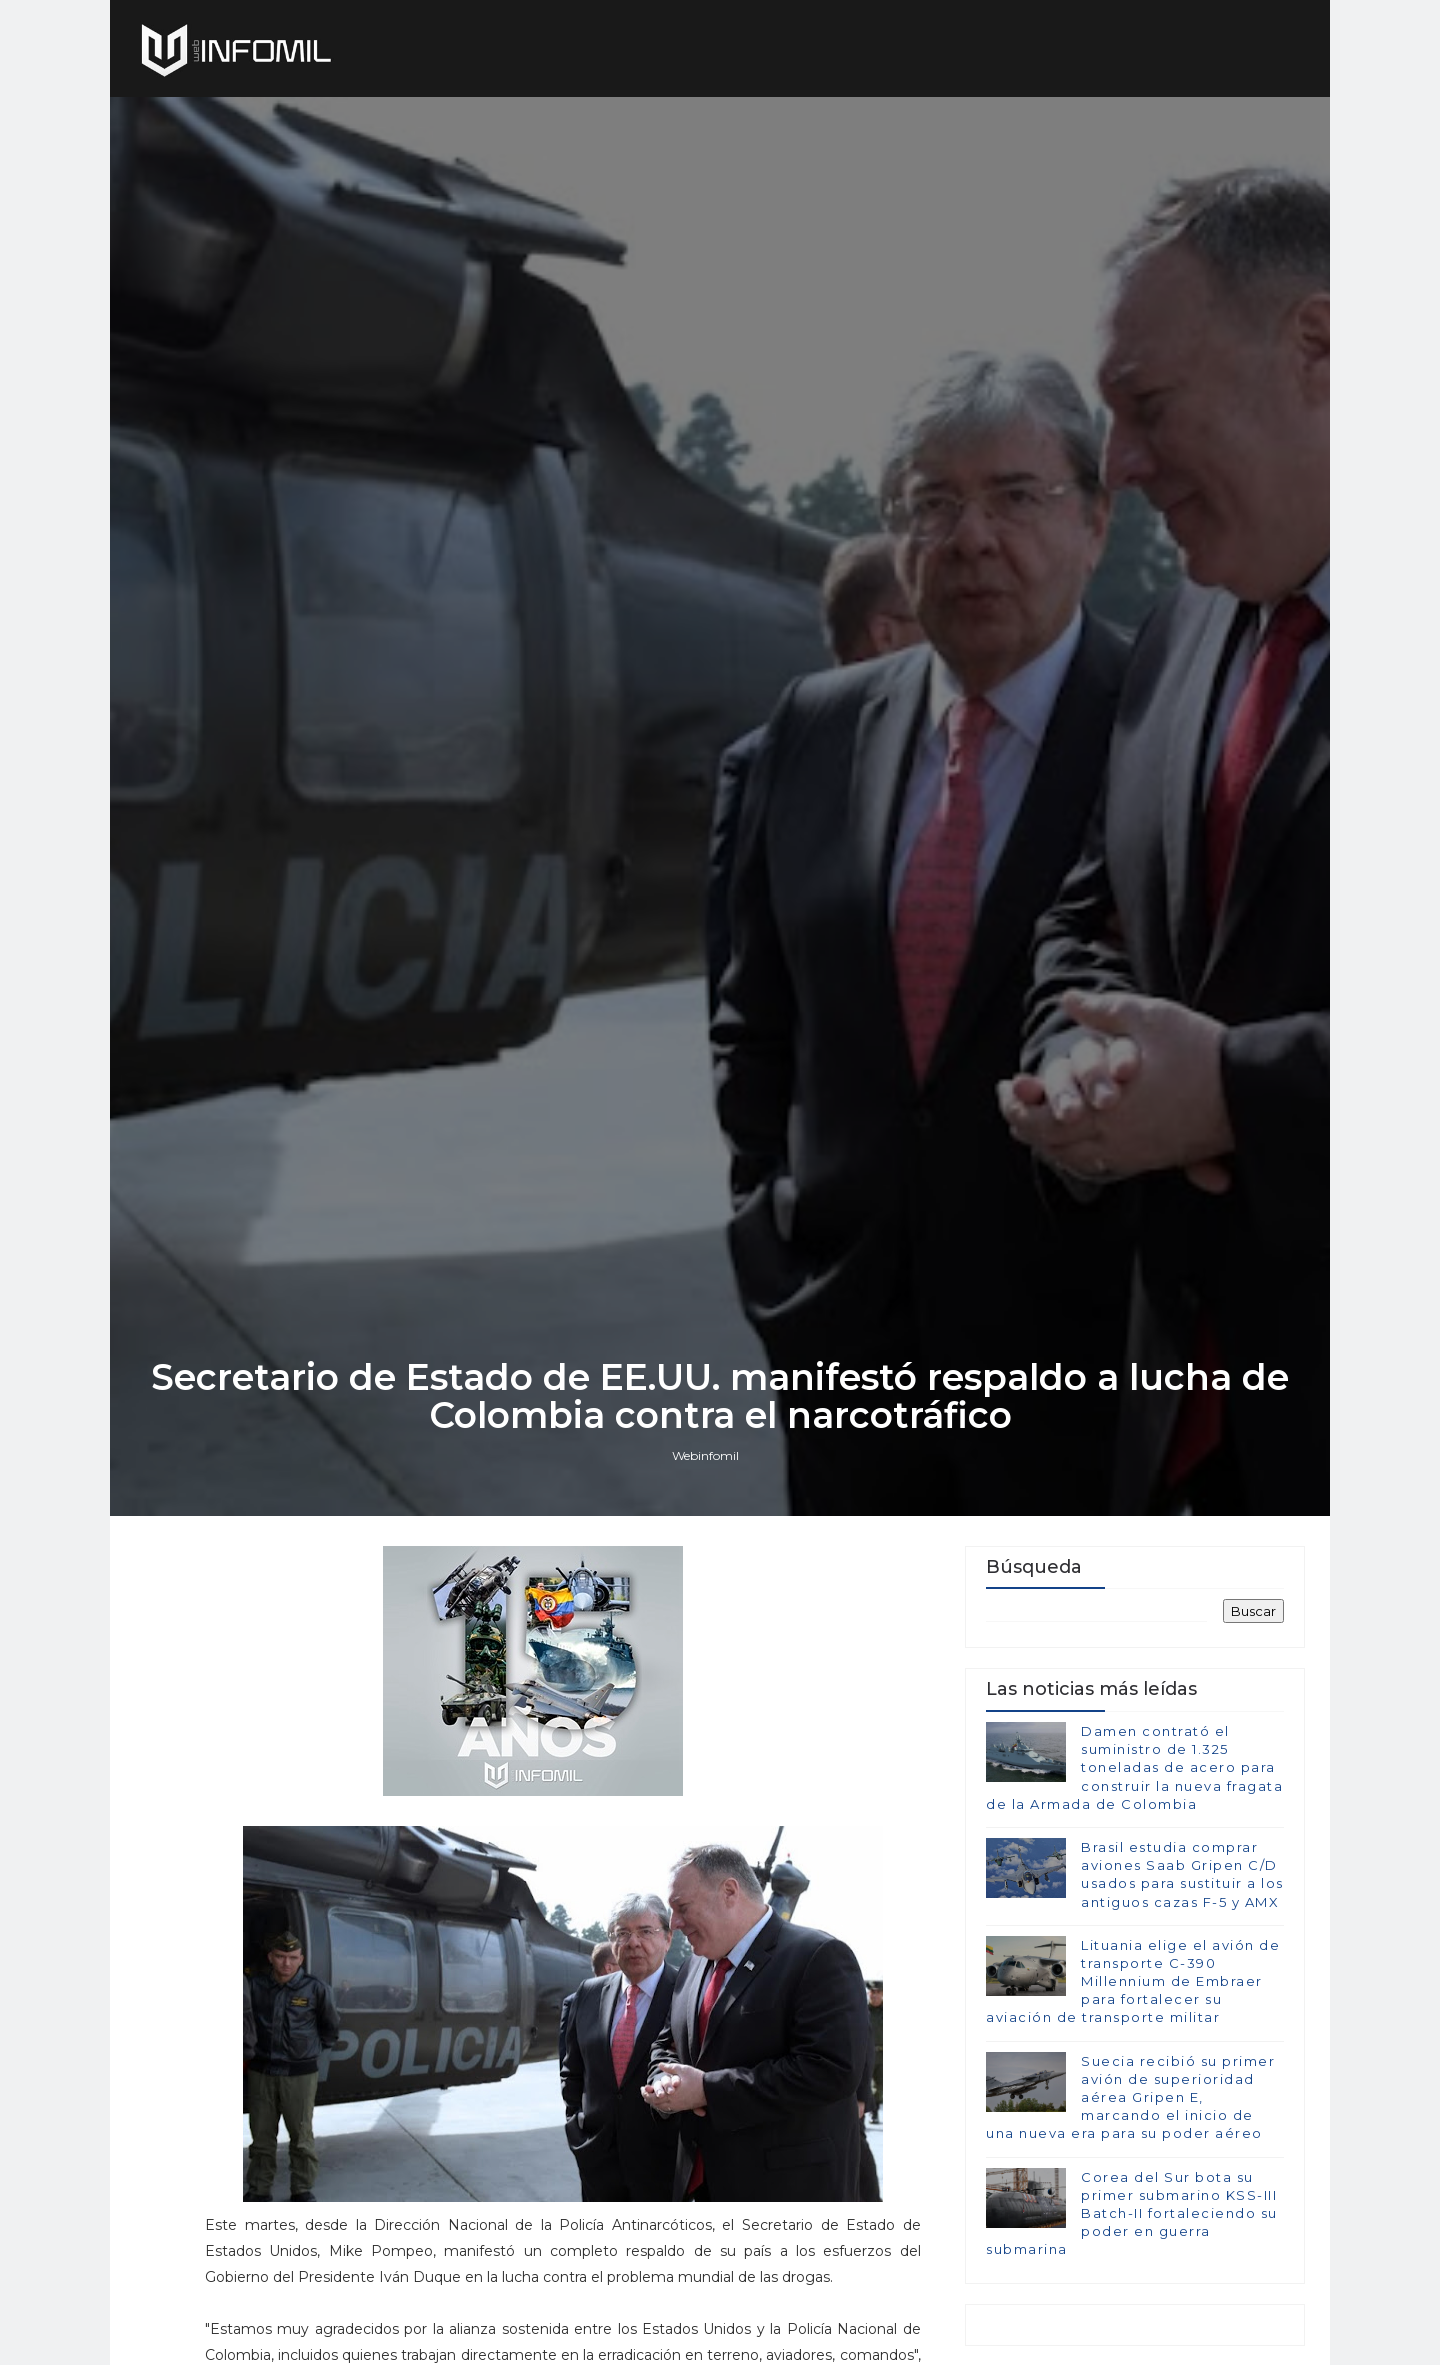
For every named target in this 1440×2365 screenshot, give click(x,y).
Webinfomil (705, 1455)
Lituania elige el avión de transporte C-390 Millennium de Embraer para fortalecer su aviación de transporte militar (1133, 1981)
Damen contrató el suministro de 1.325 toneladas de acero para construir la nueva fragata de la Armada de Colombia (1134, 1767)
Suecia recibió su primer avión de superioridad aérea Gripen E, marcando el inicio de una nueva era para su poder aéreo (1130, 2097)
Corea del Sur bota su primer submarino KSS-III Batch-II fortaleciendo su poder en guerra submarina (1132, 2213)
